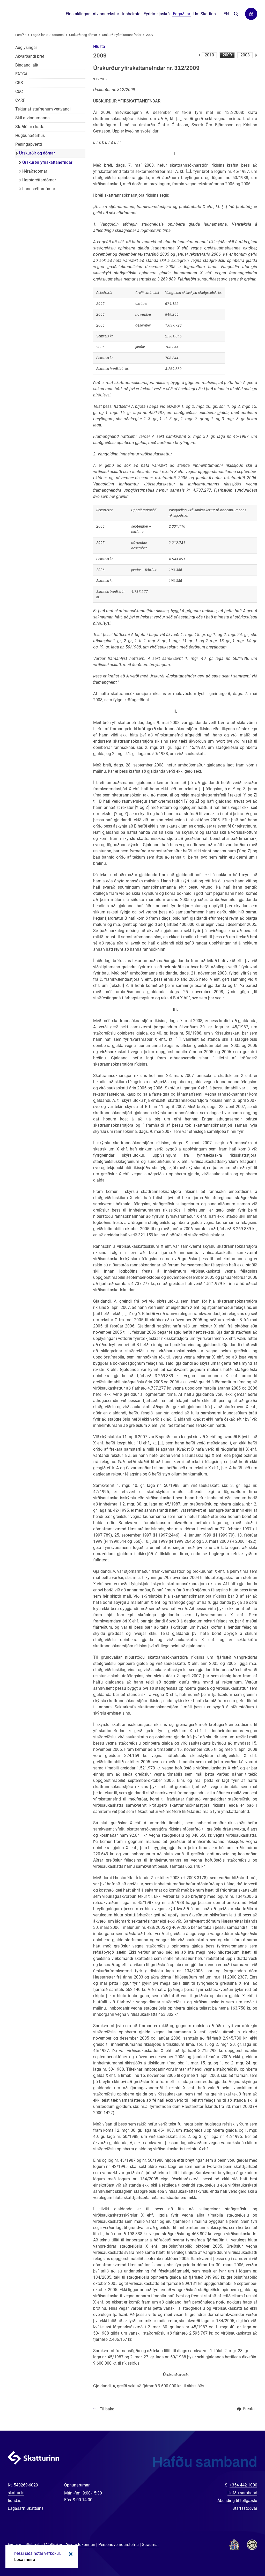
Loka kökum (69, 2554)
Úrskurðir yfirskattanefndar (121, 35)
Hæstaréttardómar (39, 180)
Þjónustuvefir (251, 14)
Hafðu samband (242, 2492)
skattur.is (16, 2492)
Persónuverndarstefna (118, 2544)
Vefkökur (54, 2544)
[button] (99, 46)
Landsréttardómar (38, 188)
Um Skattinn (204, 13)
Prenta (249, 2408)
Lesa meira (24, 2559)
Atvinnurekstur (106, 13)
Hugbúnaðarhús (30, 135)
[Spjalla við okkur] (244, 2555)
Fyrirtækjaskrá (157, 13)
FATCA (21, 73)
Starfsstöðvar (244, 2508)
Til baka (107, 2409)
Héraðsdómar (34, 171)
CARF (20, 100)
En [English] (226, 13)
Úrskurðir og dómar (83, 35)
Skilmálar (34, 2544)
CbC (19, 91)
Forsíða (20, 35)
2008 (245, 55)
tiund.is (14, 2500)
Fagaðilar (38, 35)
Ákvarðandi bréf (29, 56)
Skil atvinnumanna (32, 117)
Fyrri (199, 55)
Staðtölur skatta (30, 126)
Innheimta (131, 13)
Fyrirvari (15, 2544)
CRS (19, 82)
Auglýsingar (26, 47)
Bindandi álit (26, 65)
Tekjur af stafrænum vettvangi (43, 109)
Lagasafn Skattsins (25, 2508)
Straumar (150, 2544)
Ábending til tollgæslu (237, 2500)
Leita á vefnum (236, 14)
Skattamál (56, 35)
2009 (227, 55)
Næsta (256, 55)
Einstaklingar (78, 13)
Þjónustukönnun (80, 2544)
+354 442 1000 (243, 2485)
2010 (209, 55)
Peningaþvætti (28, 144)
